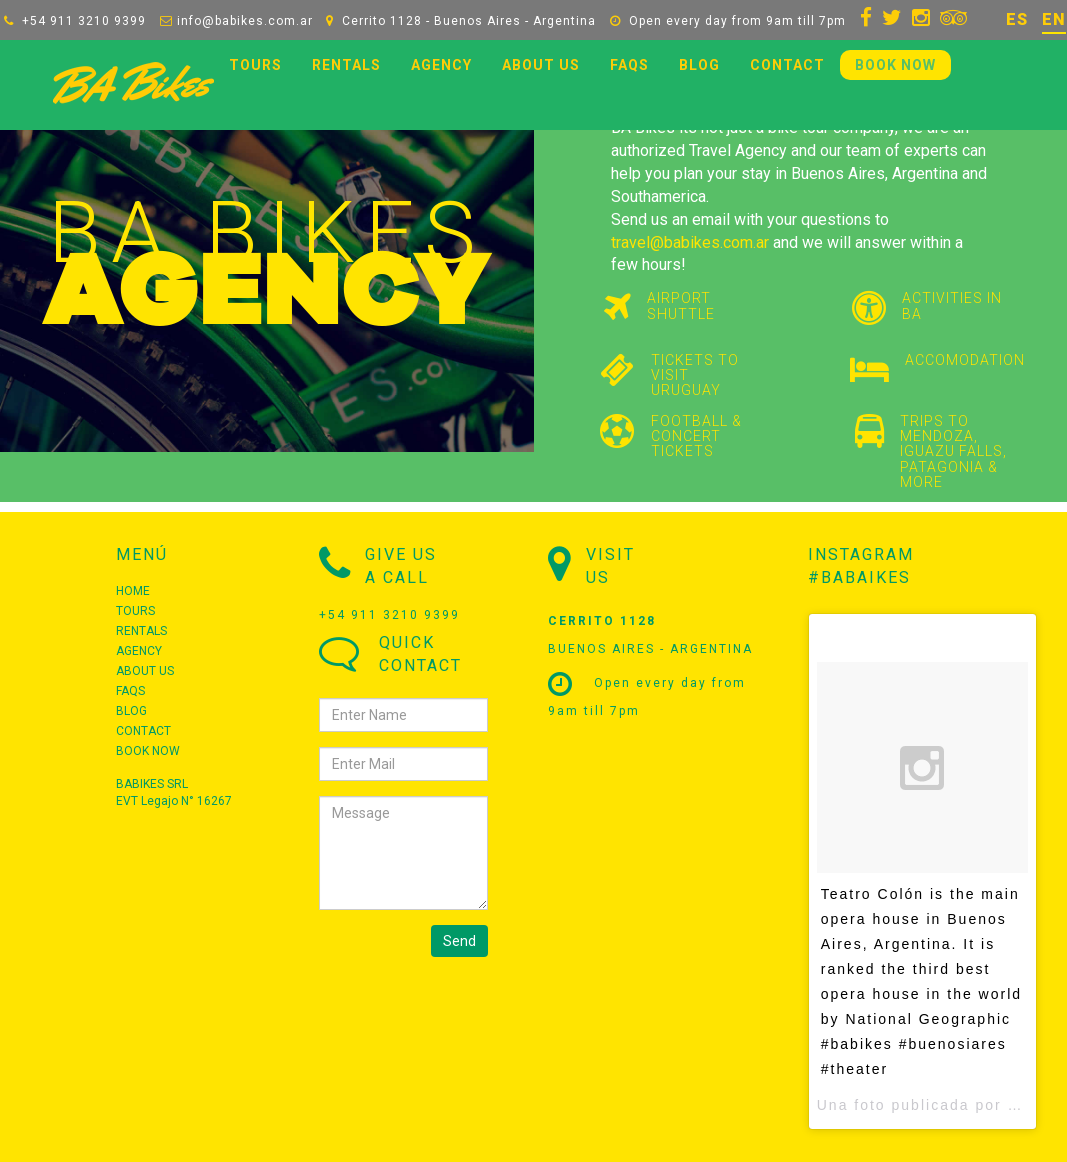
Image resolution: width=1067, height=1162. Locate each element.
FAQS (629, 65)
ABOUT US (541, 65)
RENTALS (346, 65)
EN (1054, 19)
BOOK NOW (895, 65)
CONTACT (787, 65)
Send (459, 941)
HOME (133, 591)
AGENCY (441, 65)
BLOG (699, 65)
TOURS (255, 65)
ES (1017, 19)
